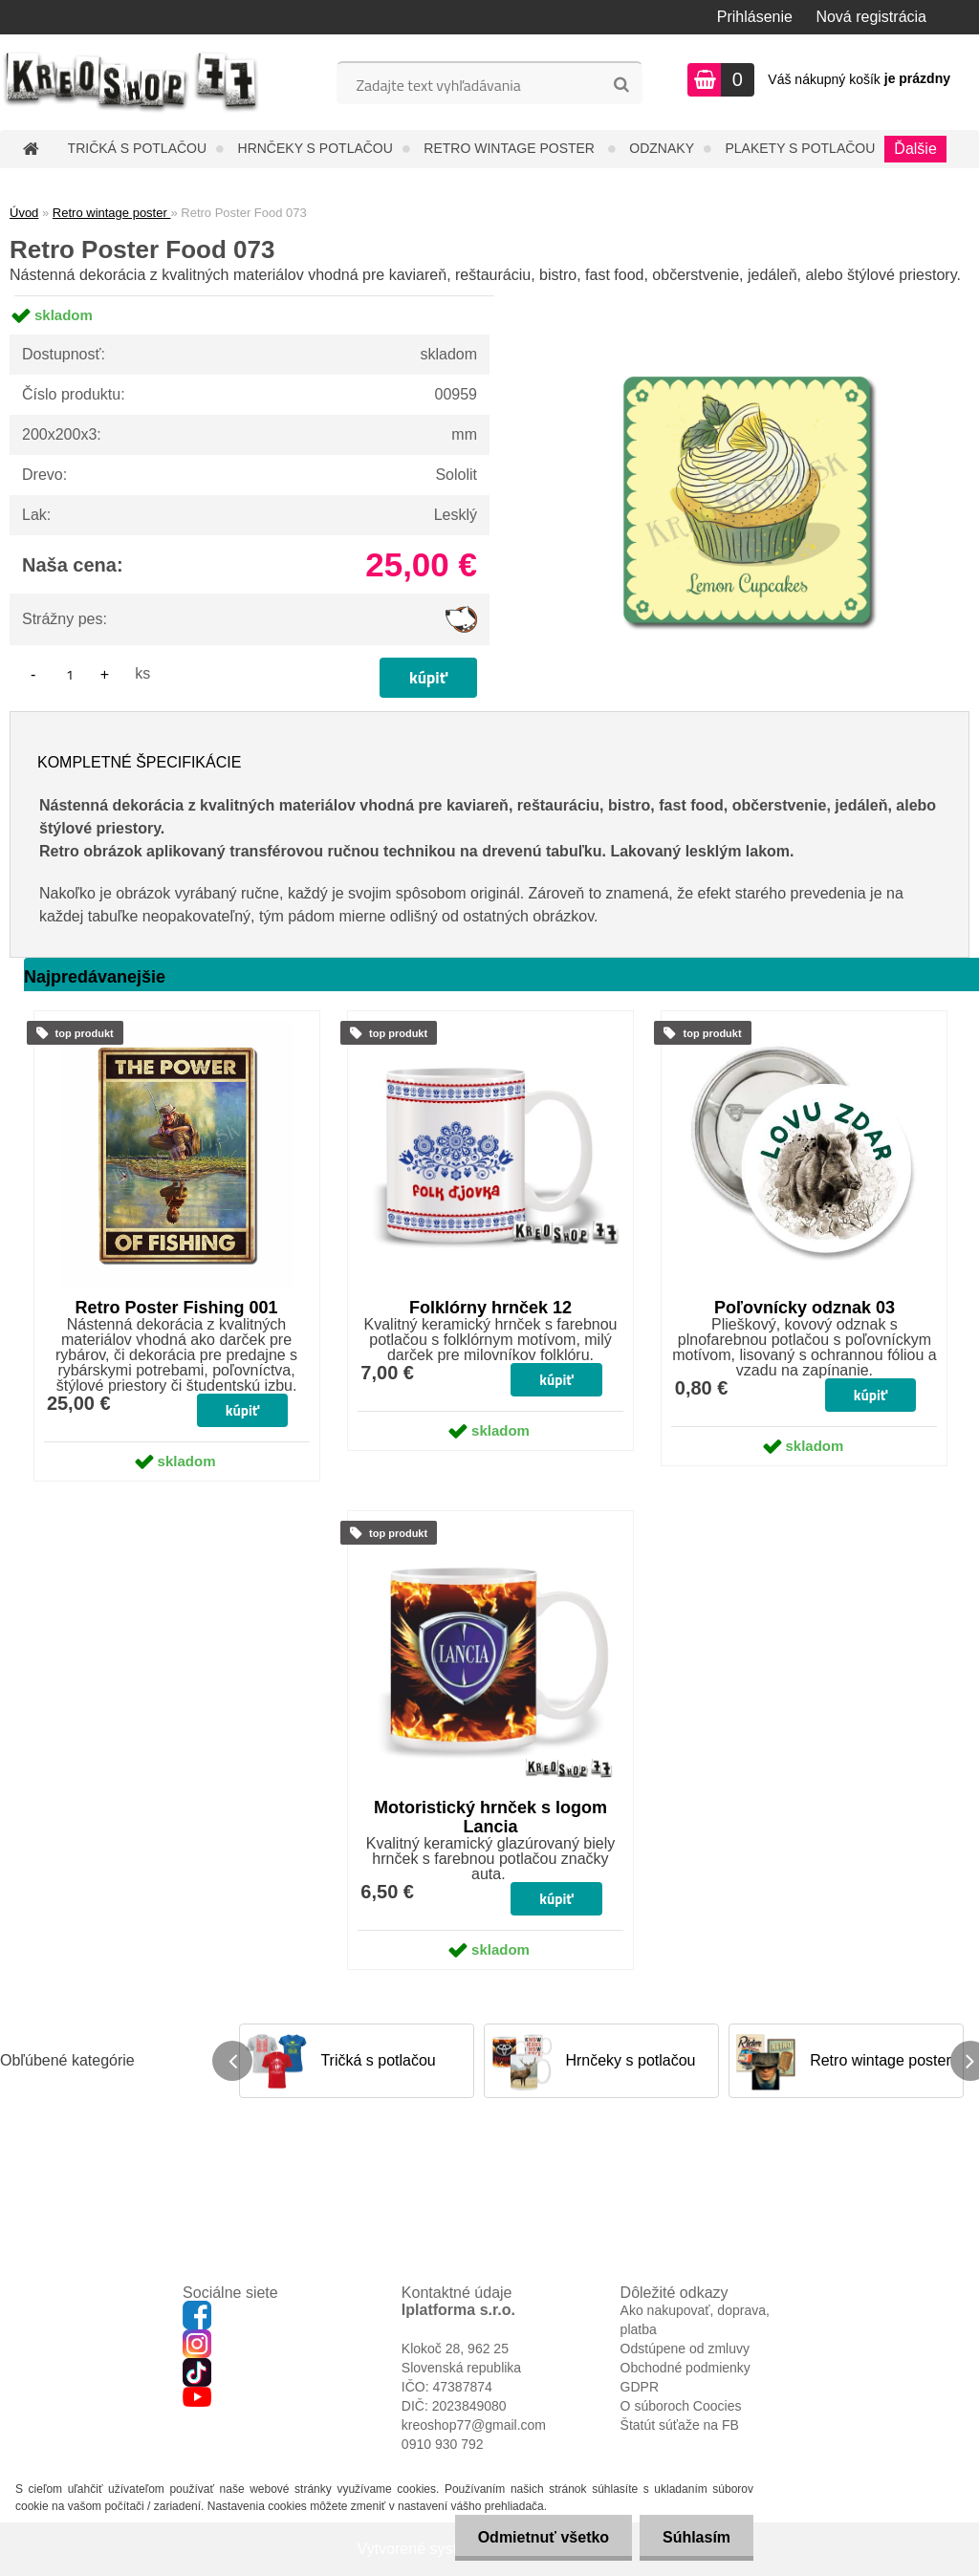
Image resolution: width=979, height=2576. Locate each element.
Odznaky (661, 148)
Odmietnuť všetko (539, 2537)
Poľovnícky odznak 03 (804, 1307)
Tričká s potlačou (137, 148)
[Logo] (131, 82)
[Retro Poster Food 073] (746, 296)
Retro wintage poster (511, 148)
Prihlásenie (755, 17)
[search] (621, 85)
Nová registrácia (871, 17)
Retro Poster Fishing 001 (177, 1307)
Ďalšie (915, 149)
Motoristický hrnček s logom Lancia (490, 1817)
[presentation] (232, 2061)
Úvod (24, 213)
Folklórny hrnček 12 (490, 1307)
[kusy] (70, 674)
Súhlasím (695, 2537)
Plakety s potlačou (800, 148)
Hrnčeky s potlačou (315, 148)
